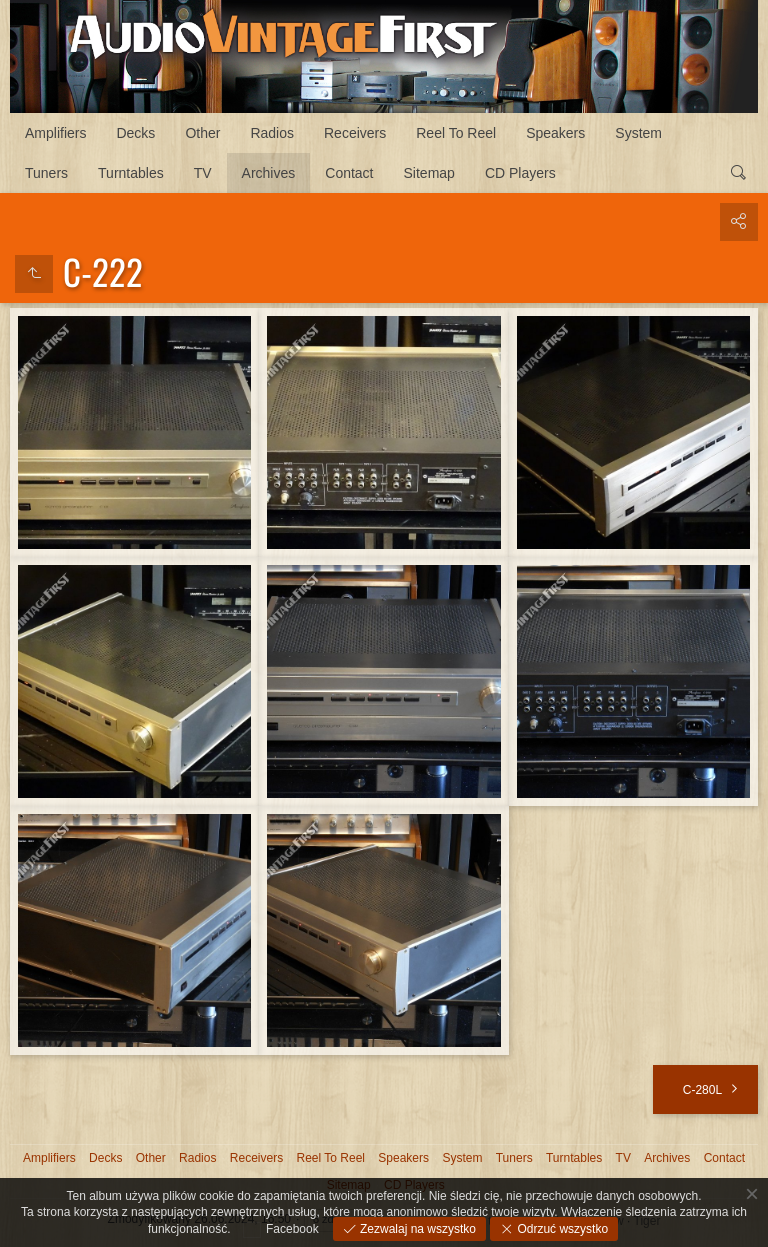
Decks (135, 133)
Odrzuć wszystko (561, 1229)
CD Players (520, 173)
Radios (272, 133)
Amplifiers (55, 133)
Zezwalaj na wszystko (416, 1229)
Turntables (131, 173)
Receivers (355, 133)
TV (203, 173)
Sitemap (429, 173)
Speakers (555, 133)
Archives (269, 173)
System (638, 133)
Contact (349, 173)
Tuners (46, 173)
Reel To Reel (456, 133)
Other (202, 133)
